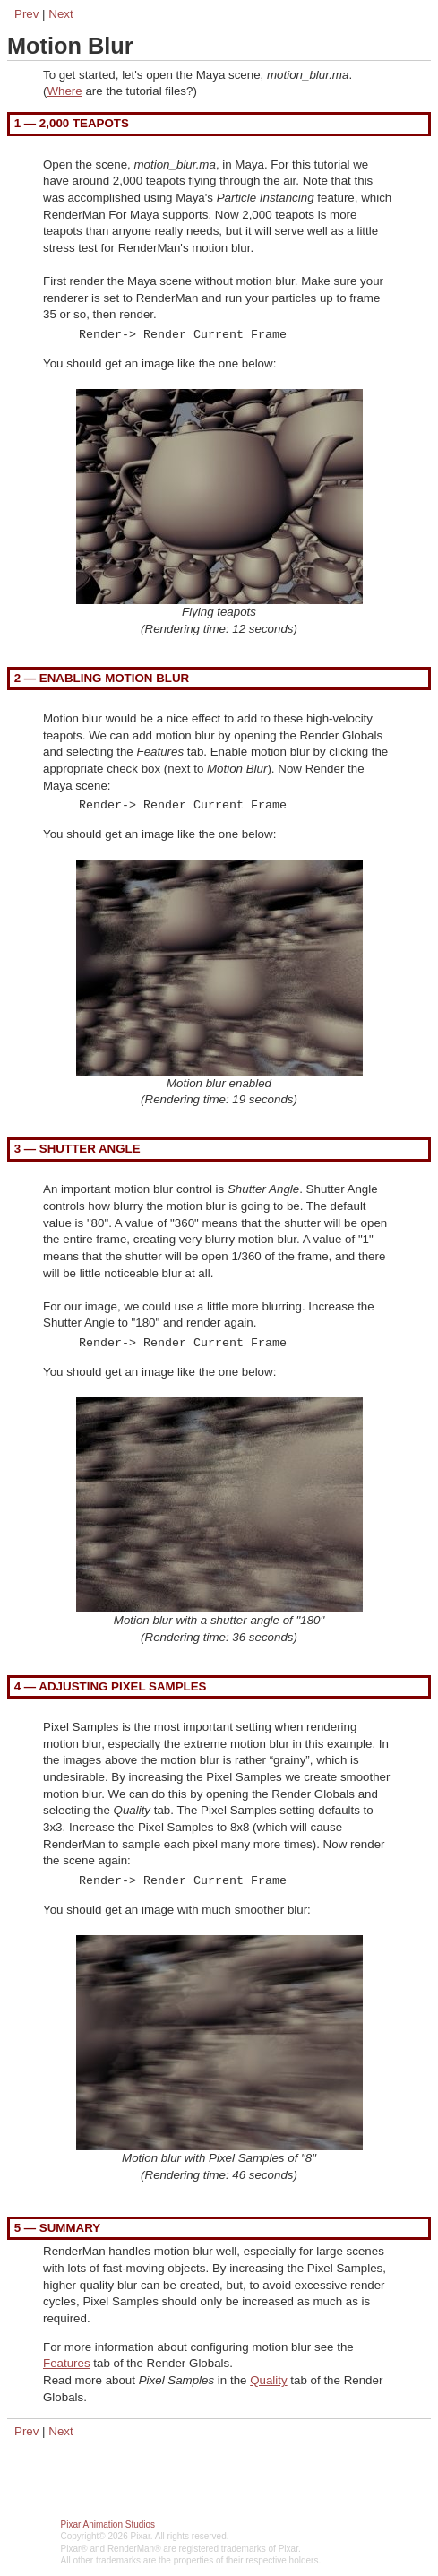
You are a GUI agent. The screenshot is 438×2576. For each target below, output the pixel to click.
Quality (268, 2380)
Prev (26, 14)
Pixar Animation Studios (108, 2524)
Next (60, 14)
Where (64, 91)
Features (66, 2363)
